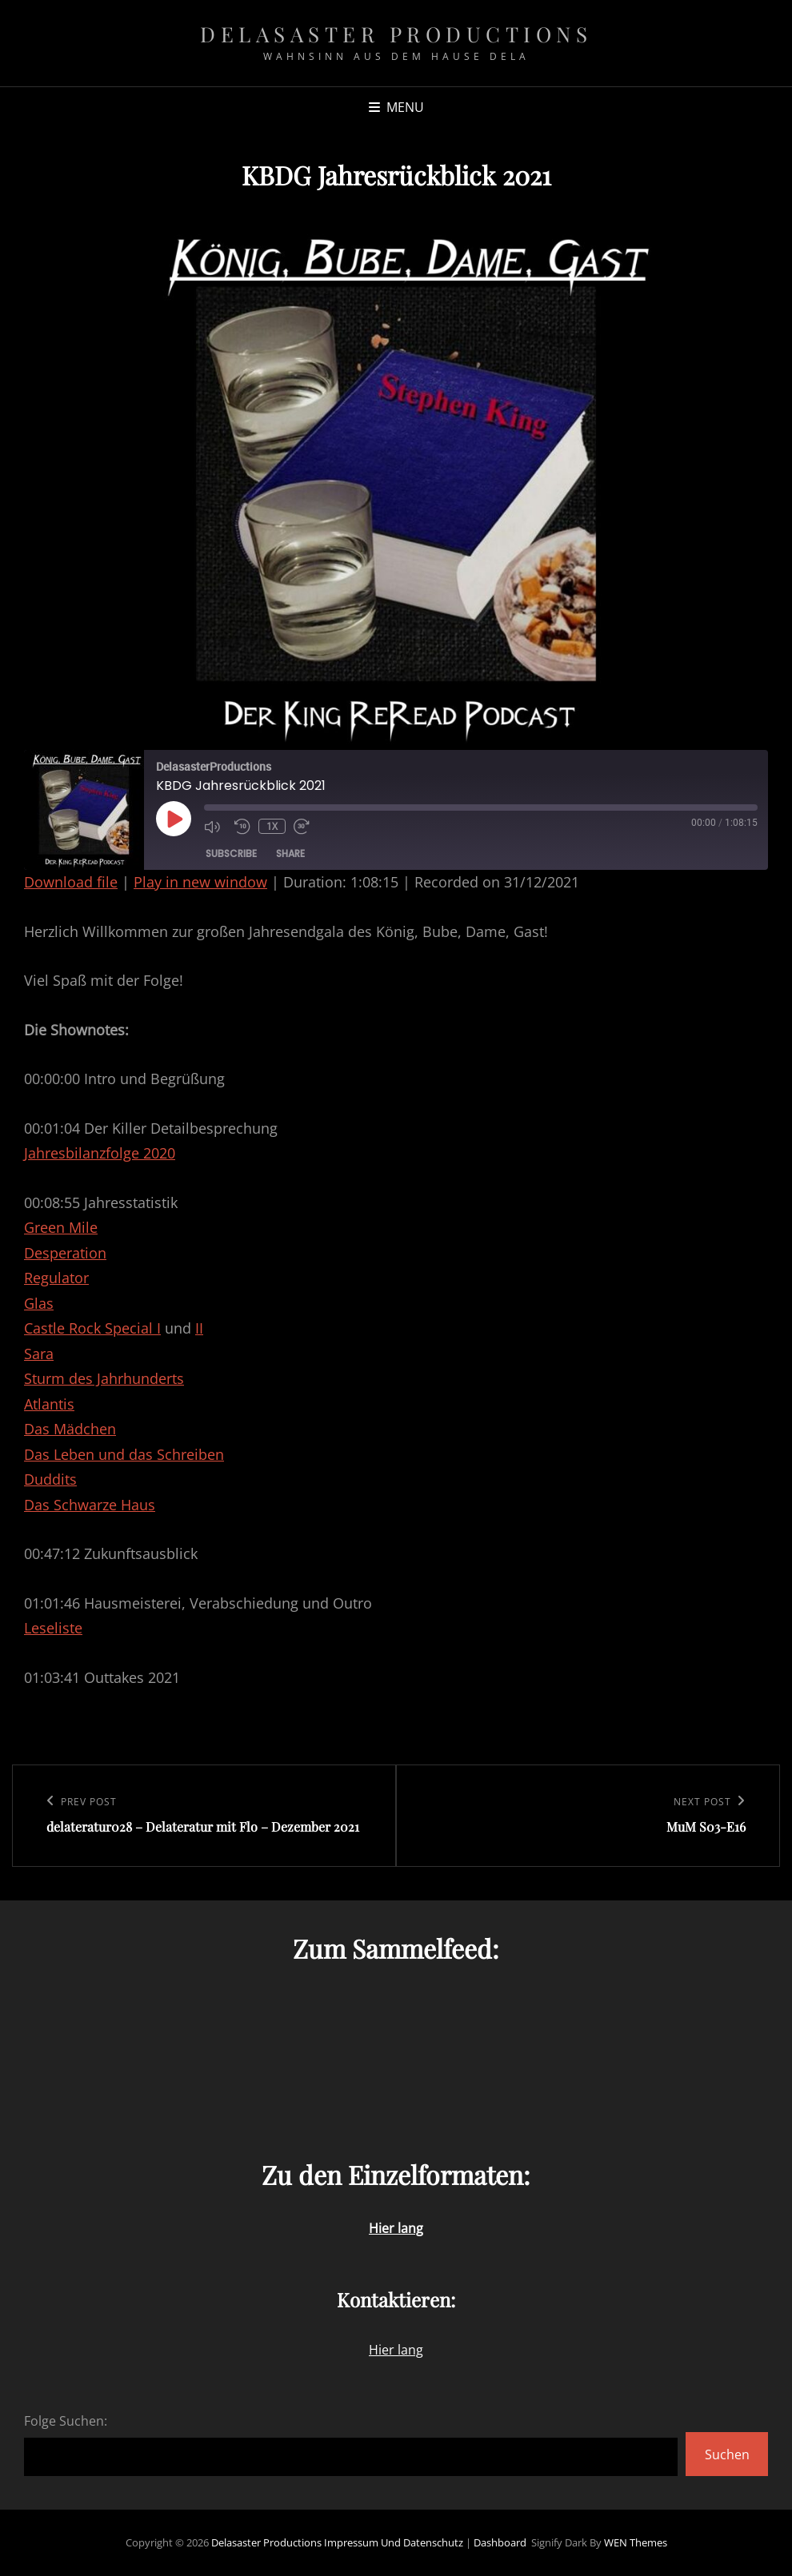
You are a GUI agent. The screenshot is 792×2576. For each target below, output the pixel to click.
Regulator (56, 1277)
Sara (39, 1353)
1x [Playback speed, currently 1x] (272, 826)
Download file (71, 881)
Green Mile (61, 1227)
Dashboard (500, 2542)
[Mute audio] (215, 826)
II (199, 1328)
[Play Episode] (173, 818)
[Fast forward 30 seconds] (304, 826)
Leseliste (53, 1627)
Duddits (50, 1479)
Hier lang (396, 2350)
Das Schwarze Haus (89, 1504)
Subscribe (231, 853)
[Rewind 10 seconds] (242, 826)
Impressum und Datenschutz (393, 2542)
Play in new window (200, 881)
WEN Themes (635, 2542)
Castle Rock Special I (92, 1328)
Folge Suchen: (65, 2421)
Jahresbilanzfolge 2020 (99, 1152)
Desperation (65, 1252)
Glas (39, 1303)
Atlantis (49, 1404)
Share (290, 853)
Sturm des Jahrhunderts (104, 1378)
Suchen (727, 2454)
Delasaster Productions (396, 34)
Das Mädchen (70, 1428)
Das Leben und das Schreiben (124, 1454)
